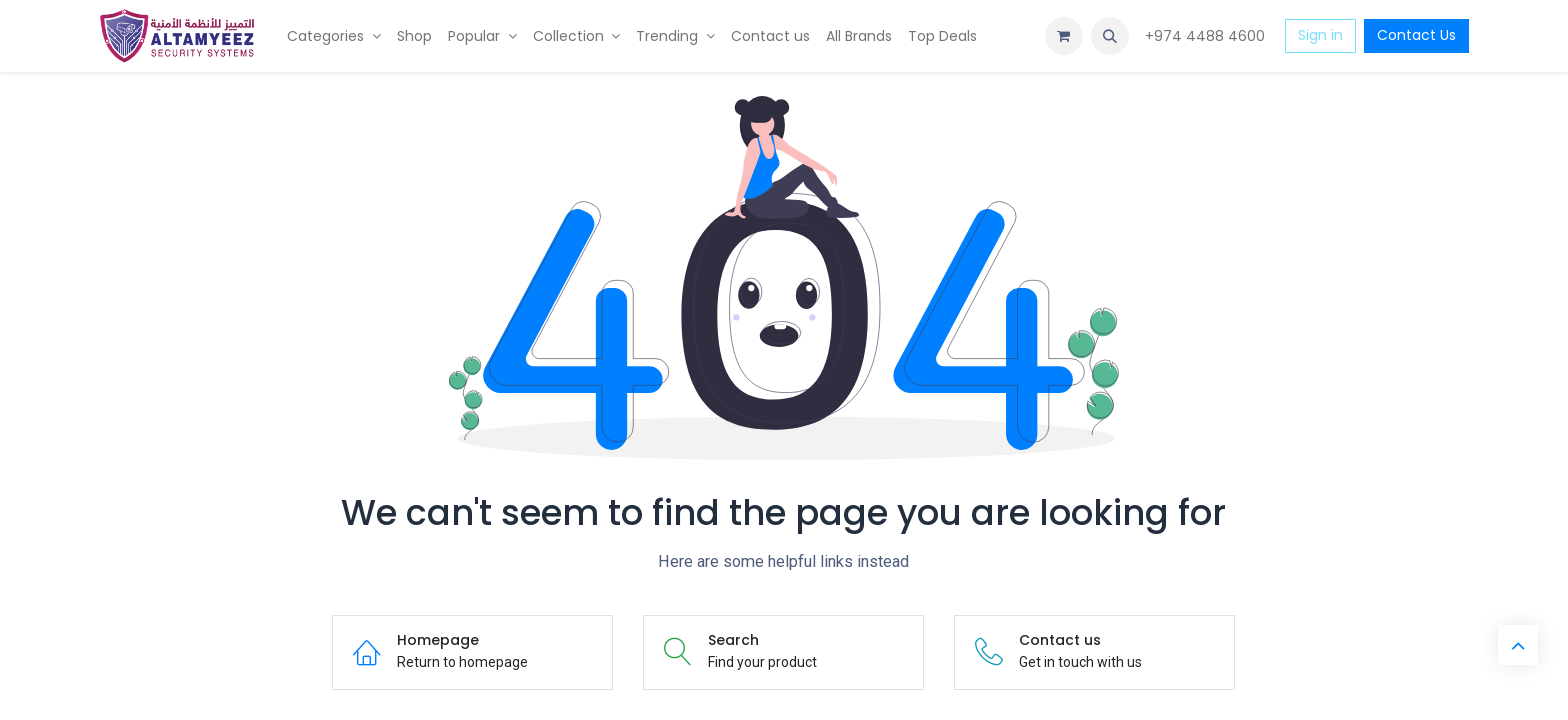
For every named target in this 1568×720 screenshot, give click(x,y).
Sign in (1320, 35)
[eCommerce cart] (1064, 36)
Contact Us (1416, 35)
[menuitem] (334, 36)
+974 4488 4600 (1207, 36)
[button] (1110, 36)
